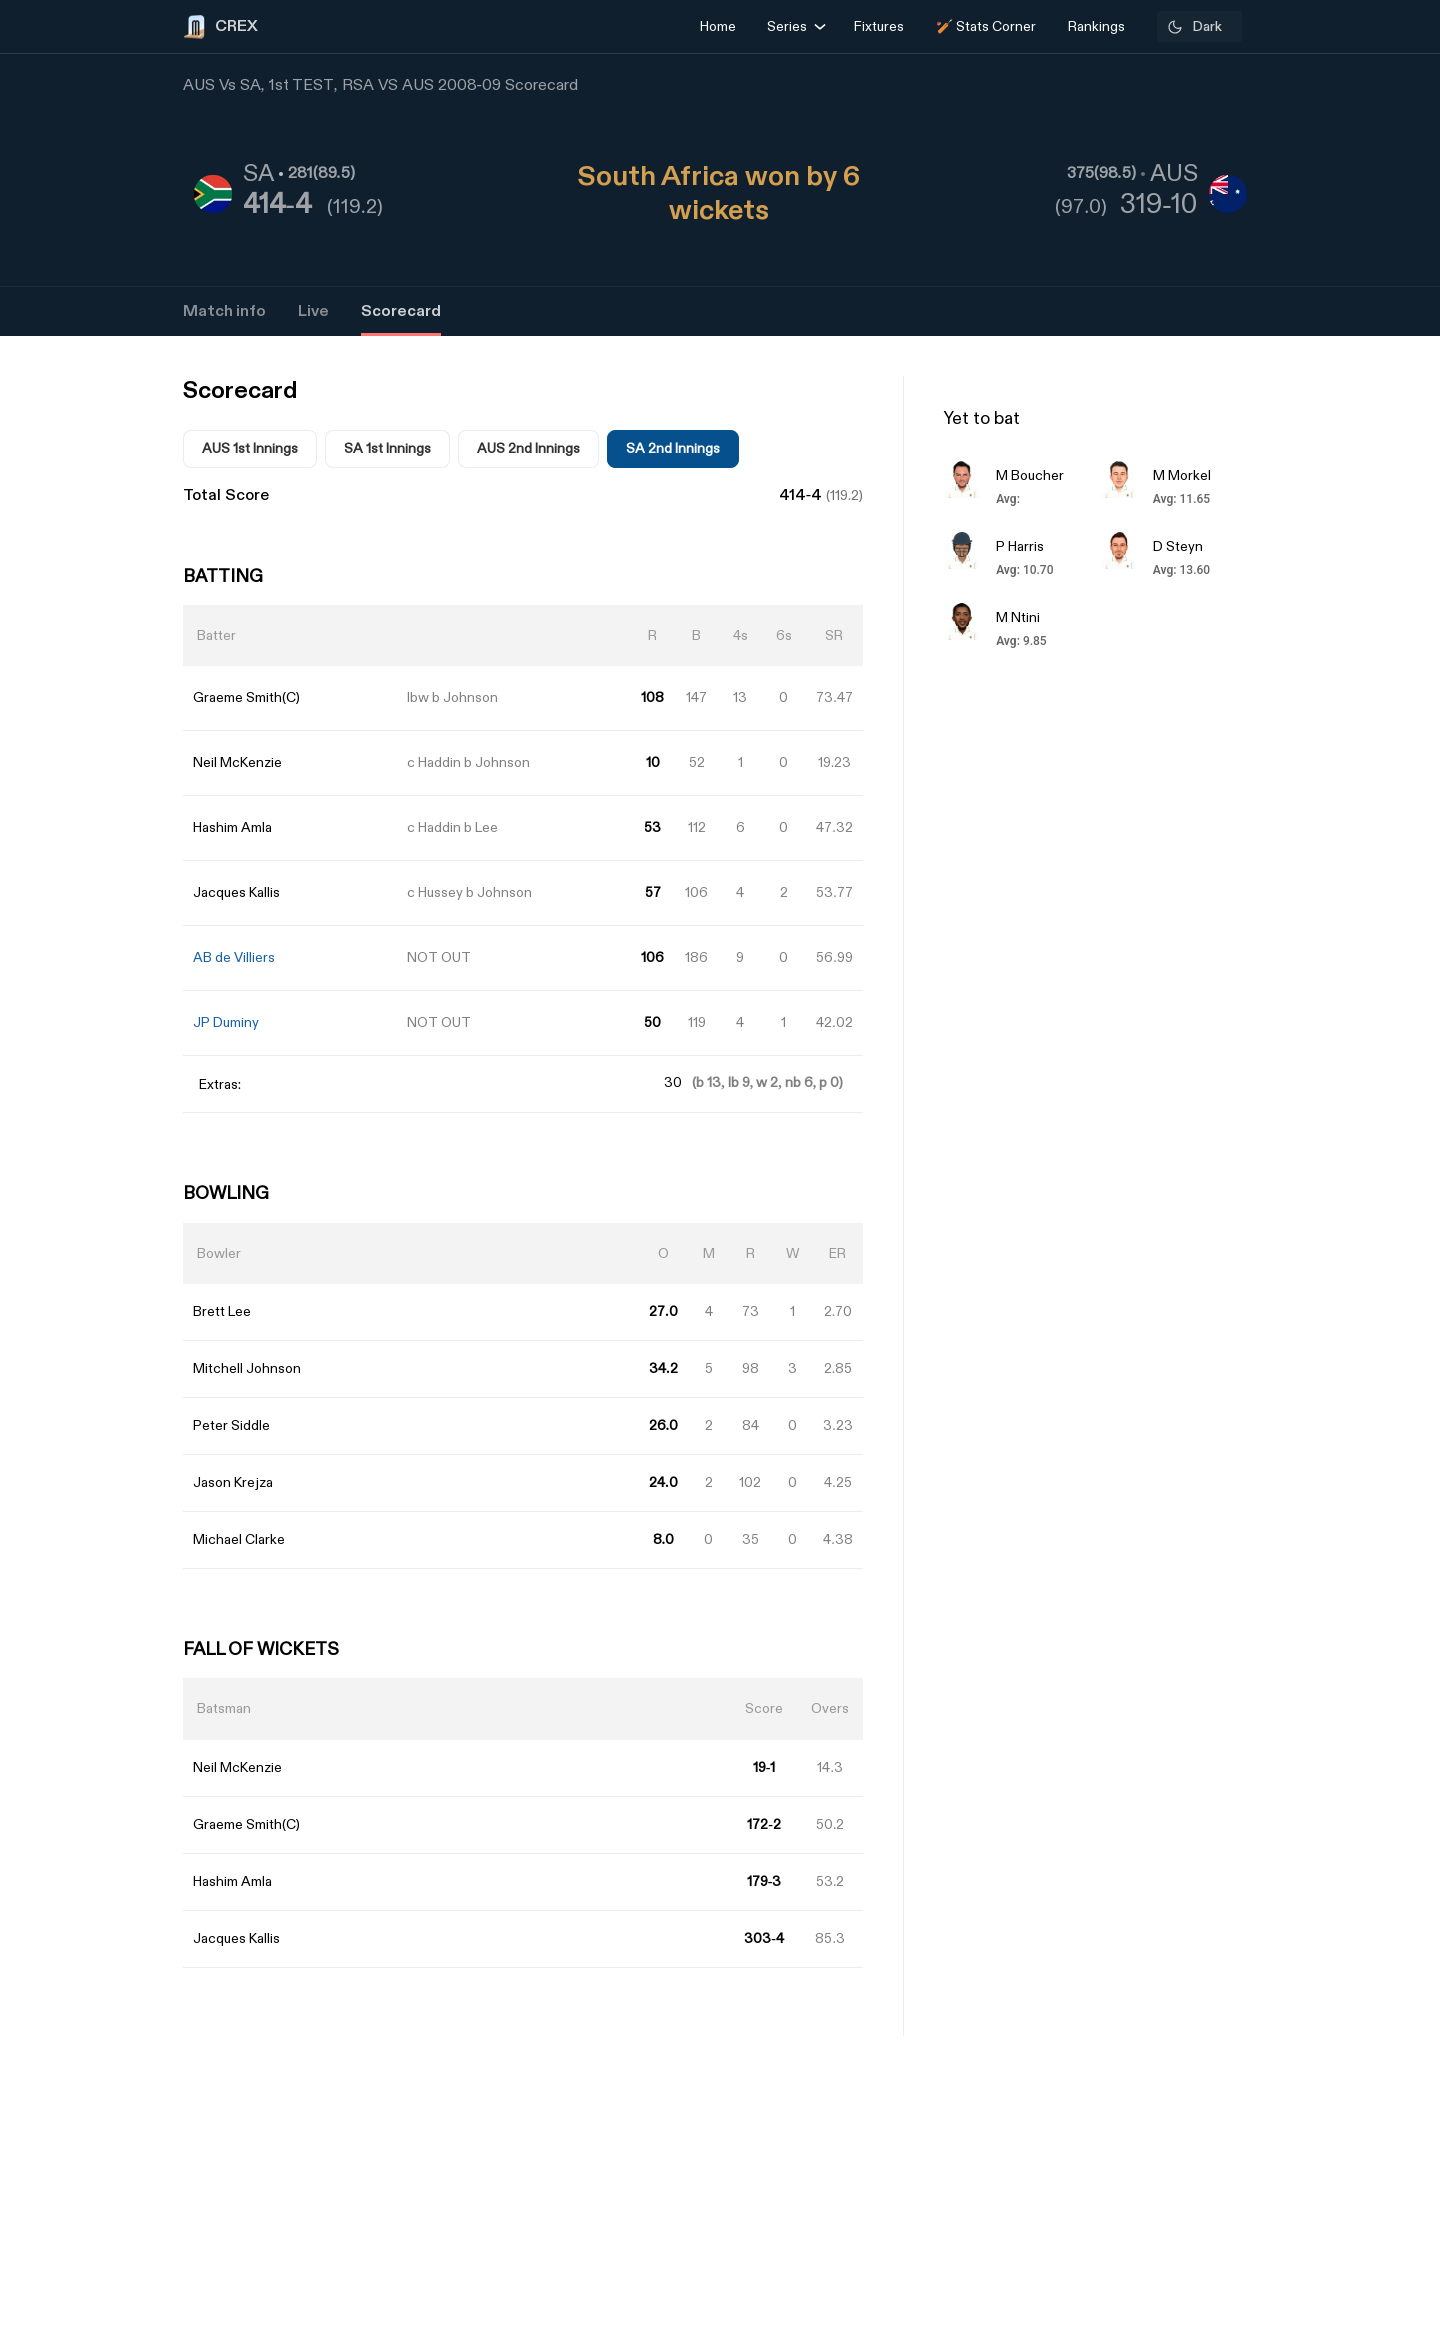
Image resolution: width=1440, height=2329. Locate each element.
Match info (224, 311)
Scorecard (401, 311)
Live (313, 311)
